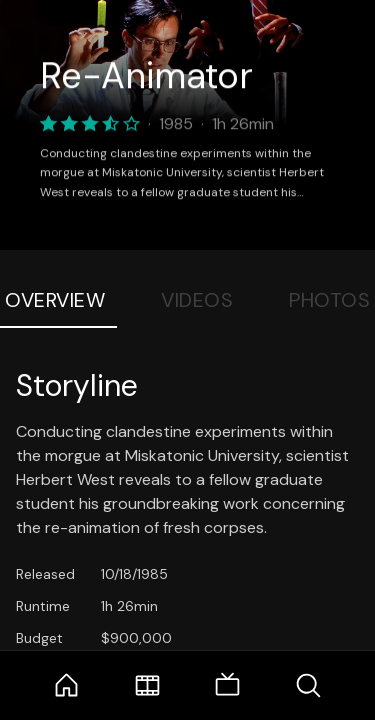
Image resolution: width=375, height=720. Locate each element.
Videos (197, 300)
